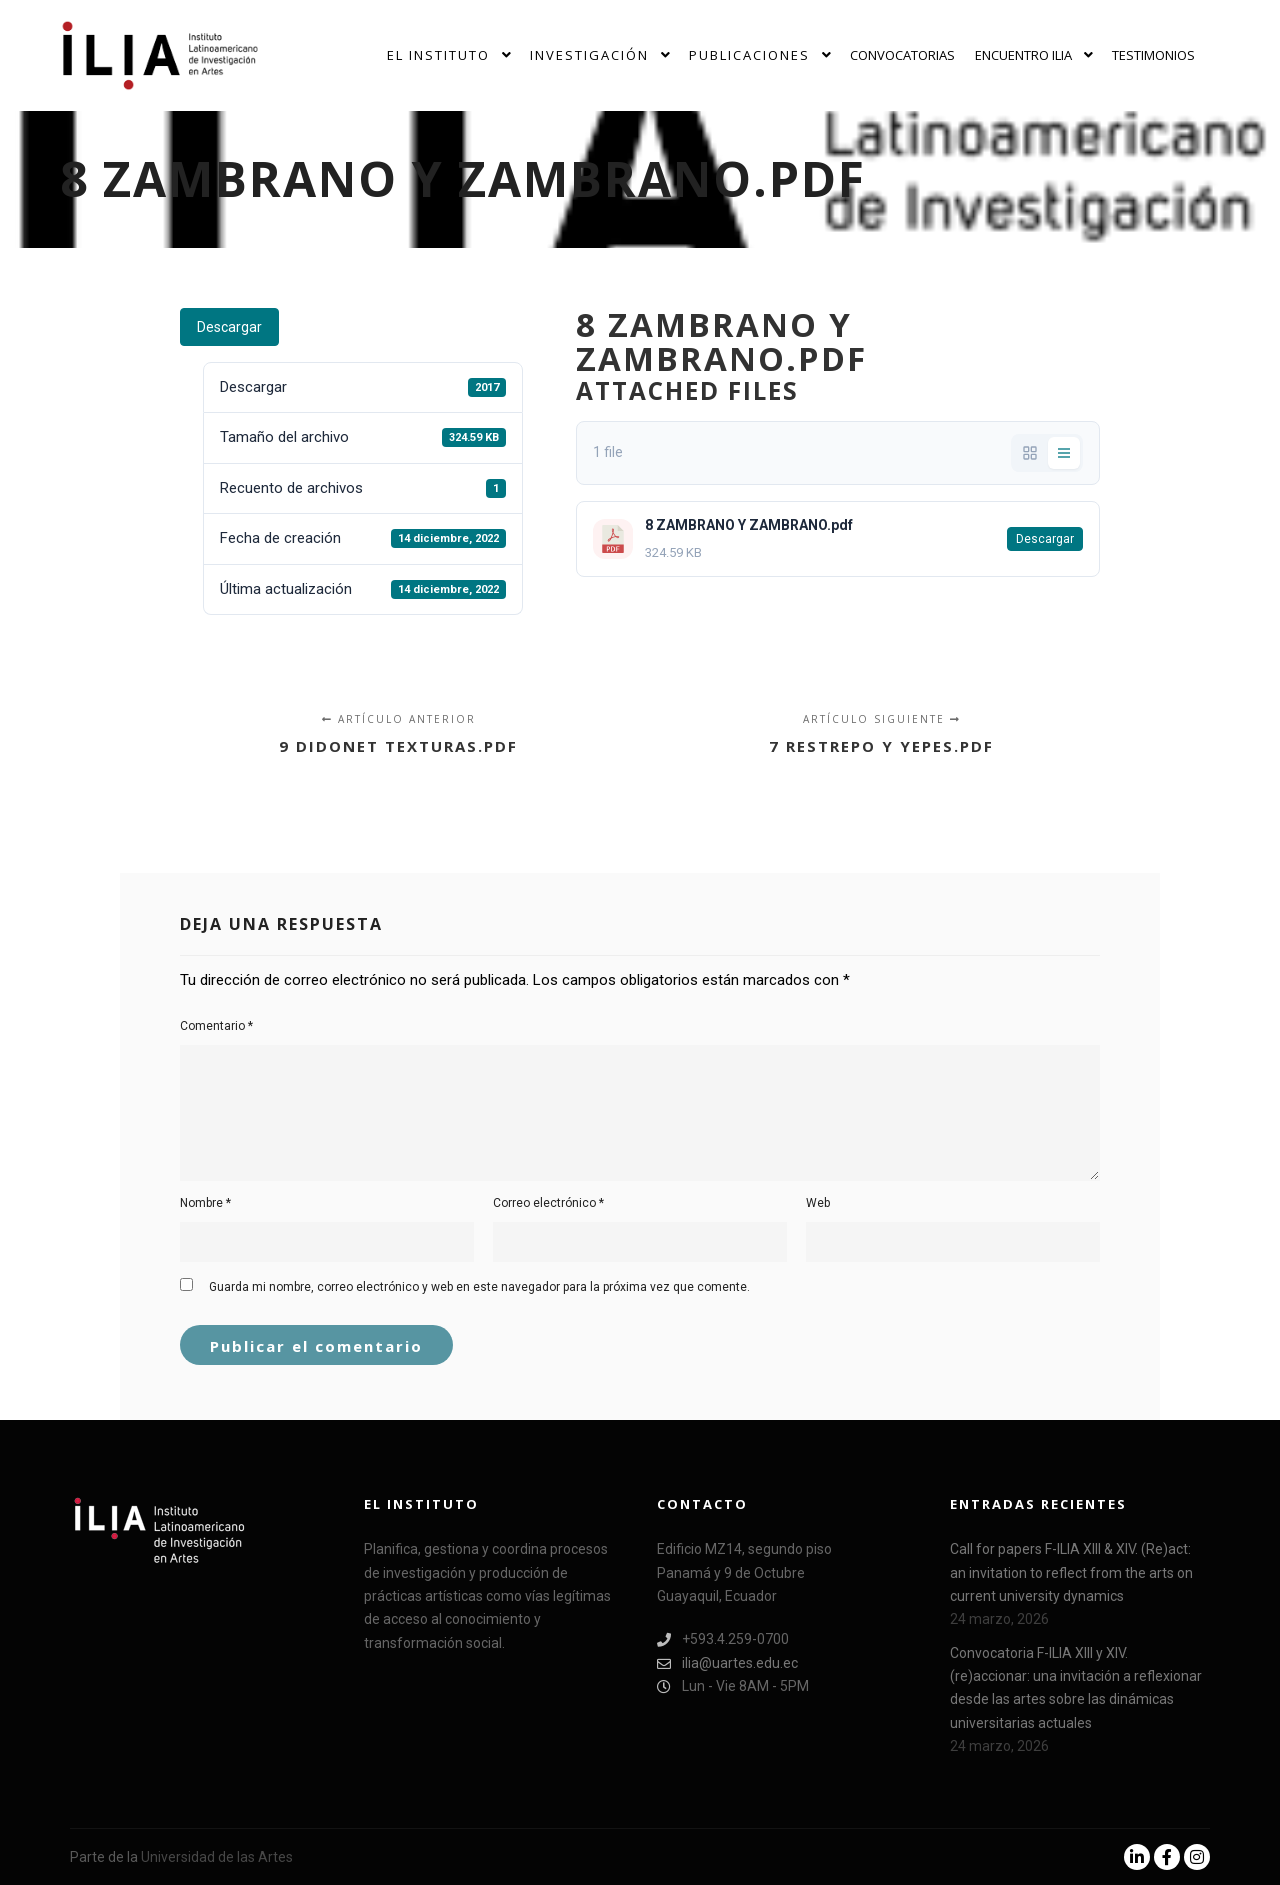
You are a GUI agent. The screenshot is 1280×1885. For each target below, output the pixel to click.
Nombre (205, 1203)
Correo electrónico (548, 1203)
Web (818, 1203)
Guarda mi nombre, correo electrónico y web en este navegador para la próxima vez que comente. (479, 1287)
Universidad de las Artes (217, 1857)
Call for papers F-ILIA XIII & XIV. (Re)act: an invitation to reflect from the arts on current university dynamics (1071, 1572)
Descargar (229, 327)
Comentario (216, 1026)
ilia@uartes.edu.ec (727, 1663)
